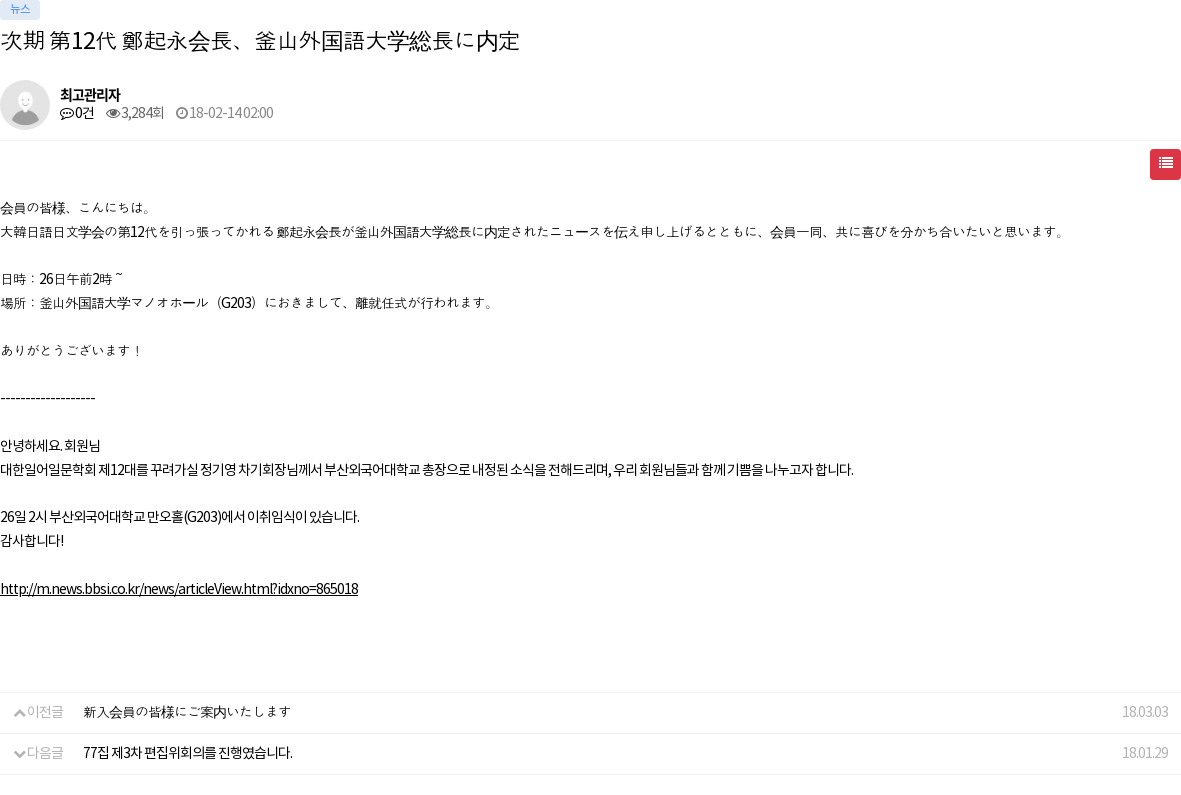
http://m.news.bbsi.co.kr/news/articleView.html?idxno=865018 (179, 590)
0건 (77, 114)
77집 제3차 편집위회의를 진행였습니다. (187, 754)
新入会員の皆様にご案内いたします (187, 713)
